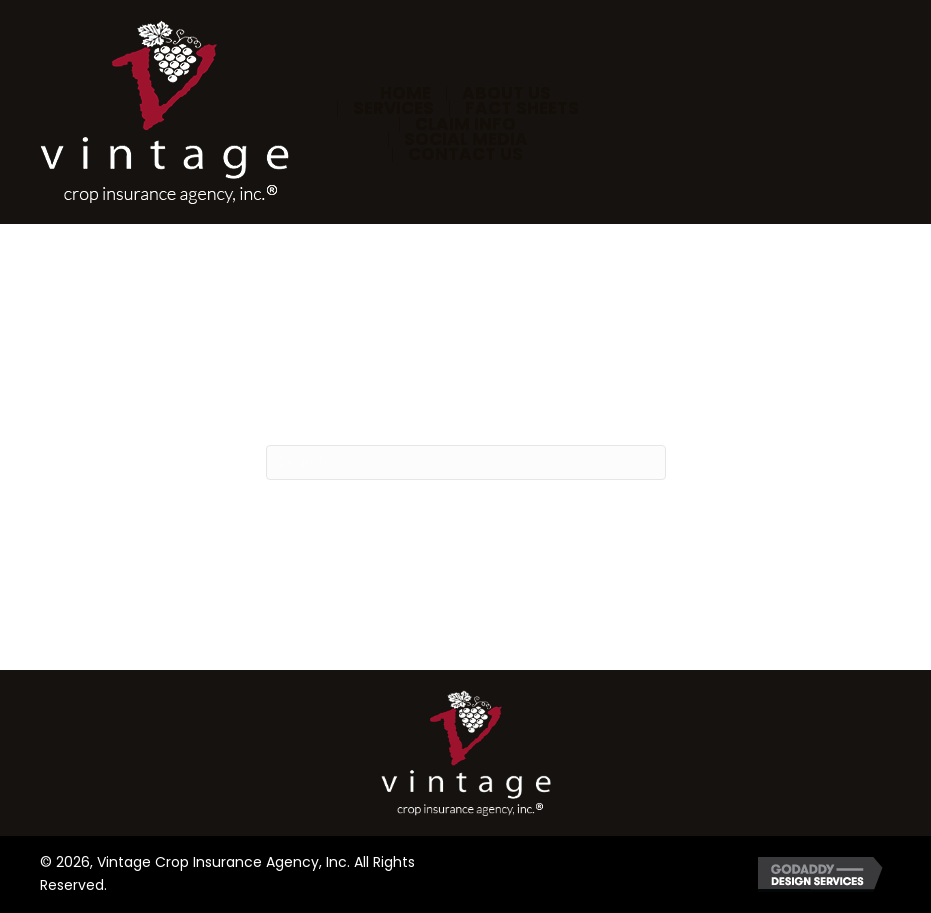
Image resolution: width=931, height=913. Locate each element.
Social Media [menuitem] (466, 139)
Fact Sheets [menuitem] (522, 108)
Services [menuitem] (393, 108)
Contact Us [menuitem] (465, 154)
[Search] (466, 462)
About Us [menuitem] (506, 93)
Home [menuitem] (405, 93)
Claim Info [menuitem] (465, 124)
